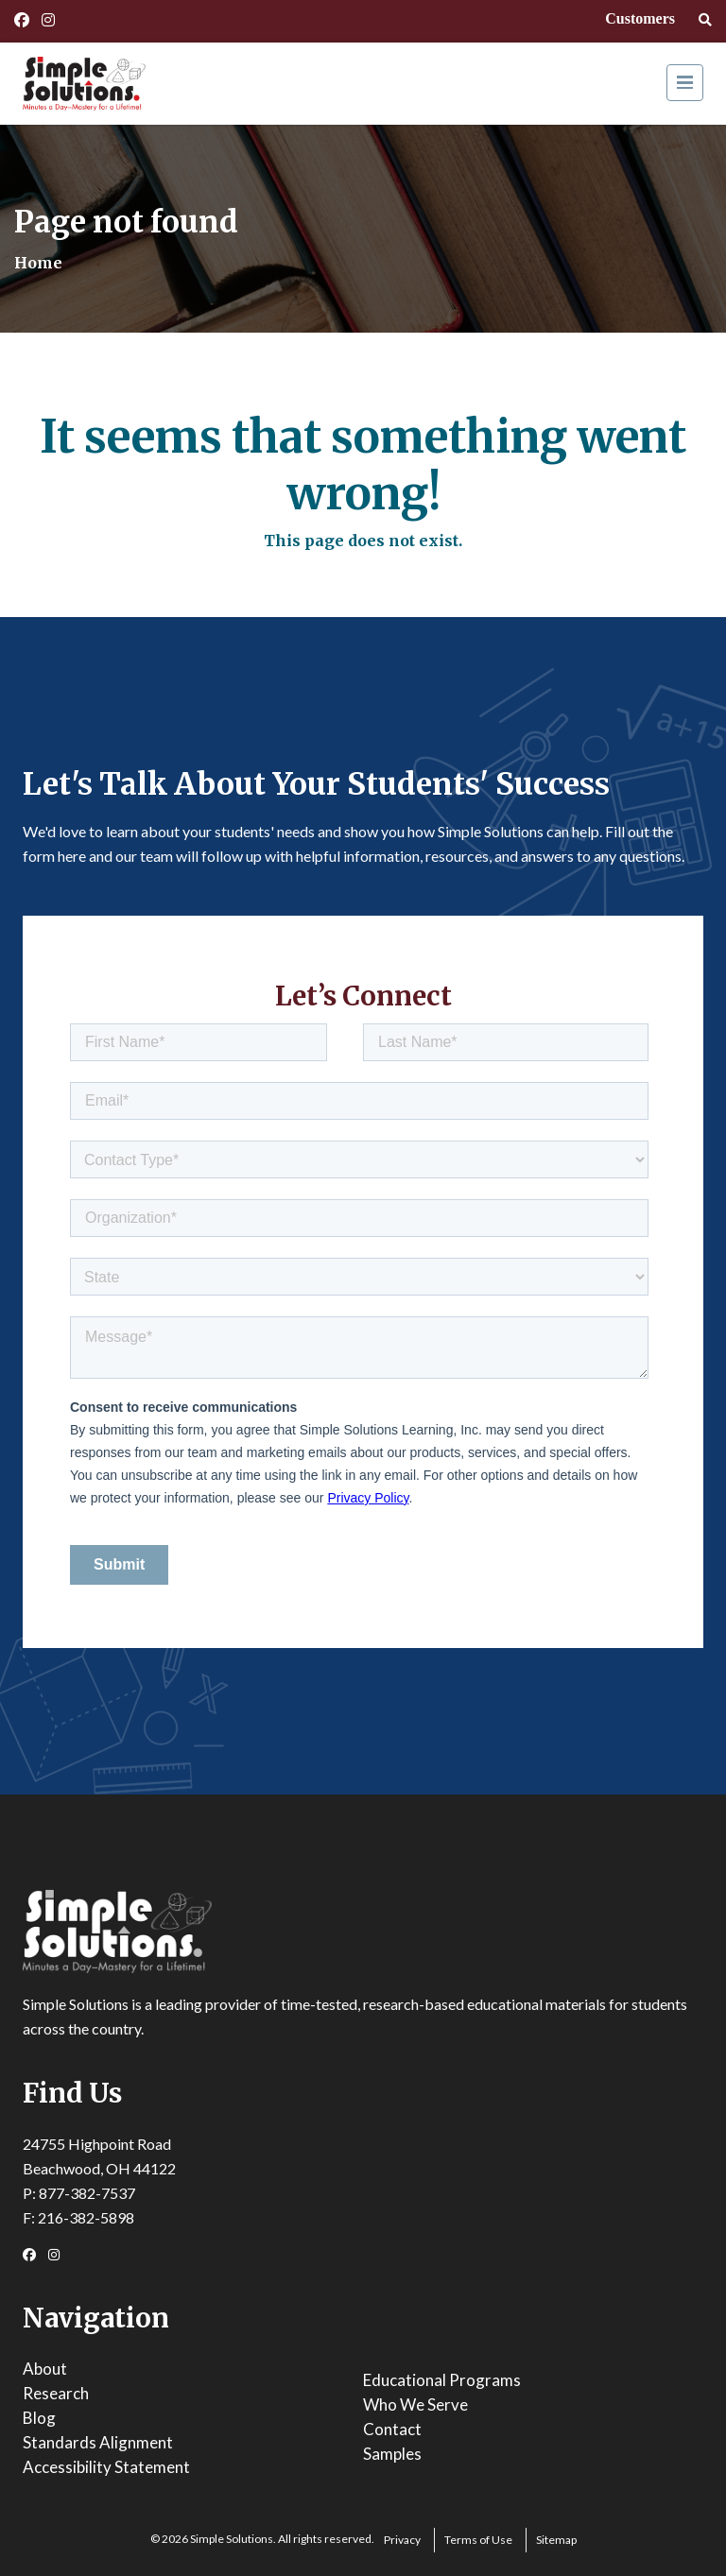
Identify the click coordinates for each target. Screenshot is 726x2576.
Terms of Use (478, 2540)
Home (38, 262)
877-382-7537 (87, 2193)
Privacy (402, 2540)
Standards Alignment (98, 2442)
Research (56, 2393)
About (45, 2369)
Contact (392, 2429)
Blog (39, 2418)
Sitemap (556, 2540)
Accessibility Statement (106, 2467)
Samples (392, 2454)
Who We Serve (415, 2404)
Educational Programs (442, 2380)
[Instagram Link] (48, 20)
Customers (640, 18)
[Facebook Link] (21, 20)
